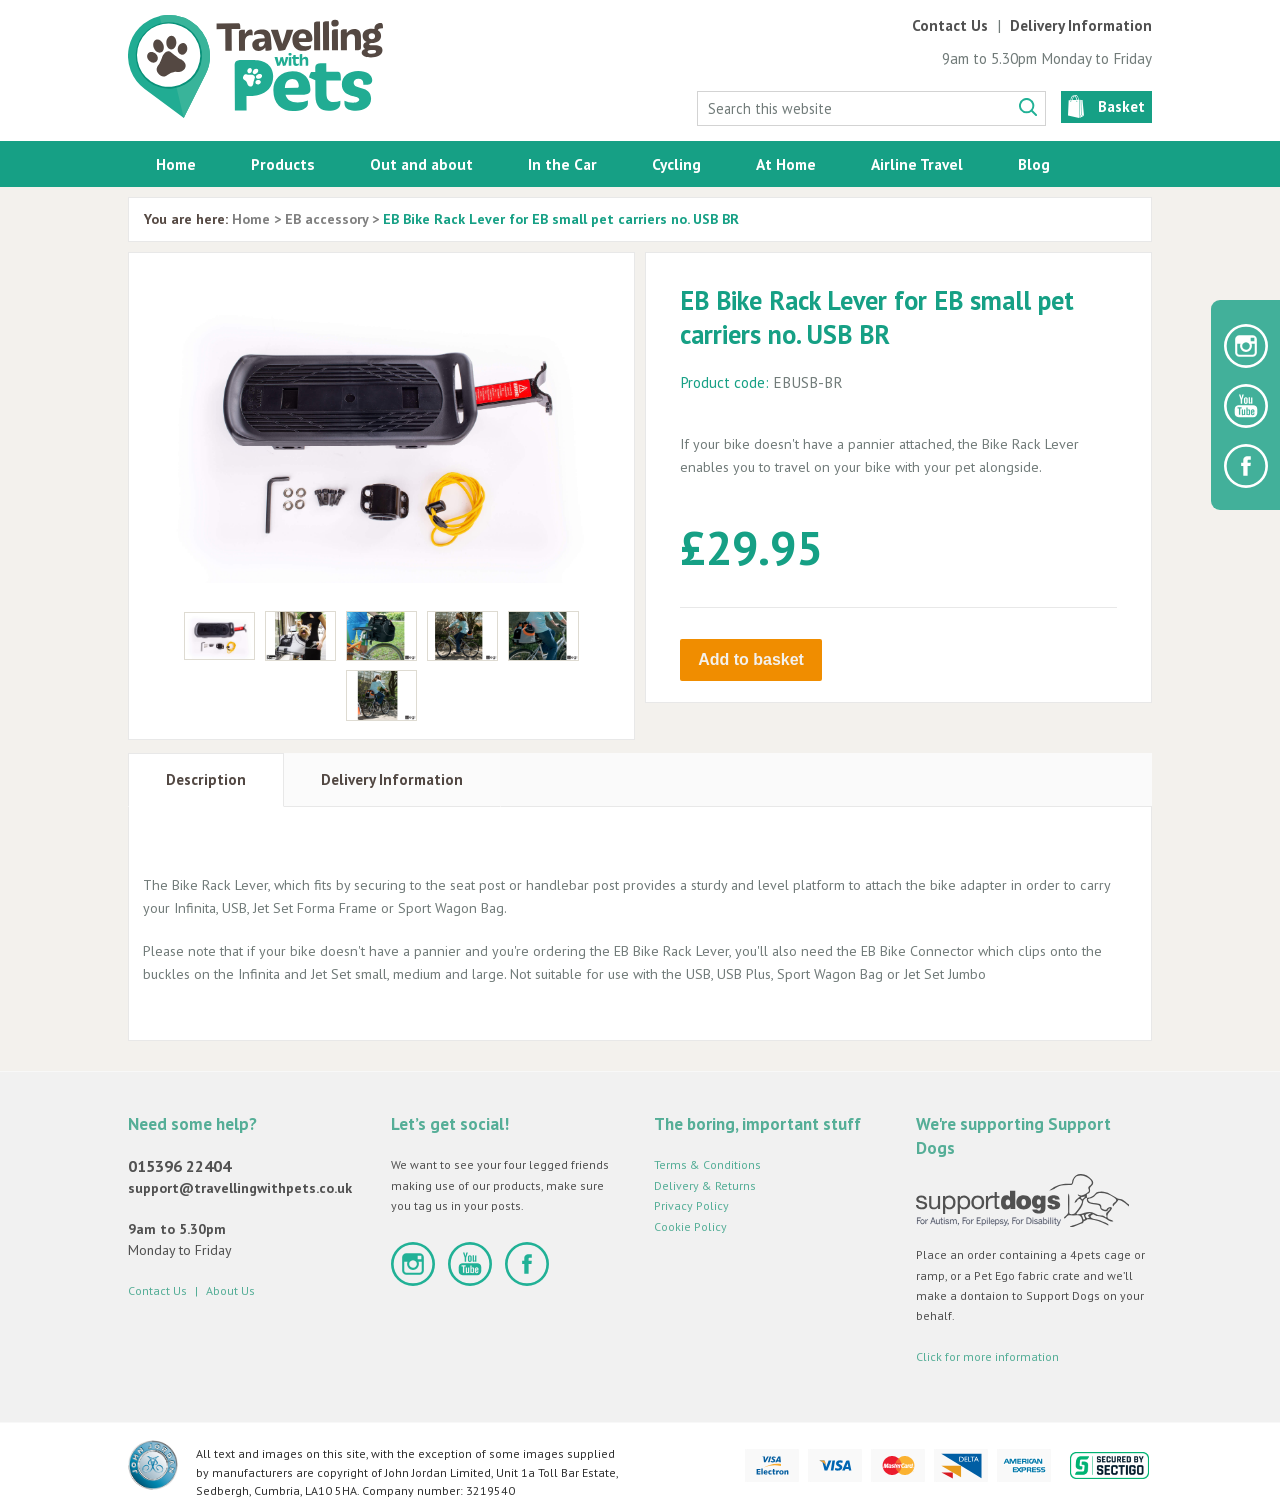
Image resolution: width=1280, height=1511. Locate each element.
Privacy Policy (691, 1205)
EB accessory (326, 219)
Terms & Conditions (707, 1164)
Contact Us (950, 25)
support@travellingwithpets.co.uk (240, 1188)
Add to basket (751, 659)
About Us (230, 1290)
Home (176, 164)
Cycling (676, 164)
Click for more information (987, 1356)
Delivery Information (1081, 25)
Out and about (421, 164)
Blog (1034, 164)
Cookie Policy (690, 1226)
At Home (786, 164)
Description (206, 779)
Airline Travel (917, 164)
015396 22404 (179, 1166)
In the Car (562, 164)
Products (283, 164)
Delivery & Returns (705, 1185)
